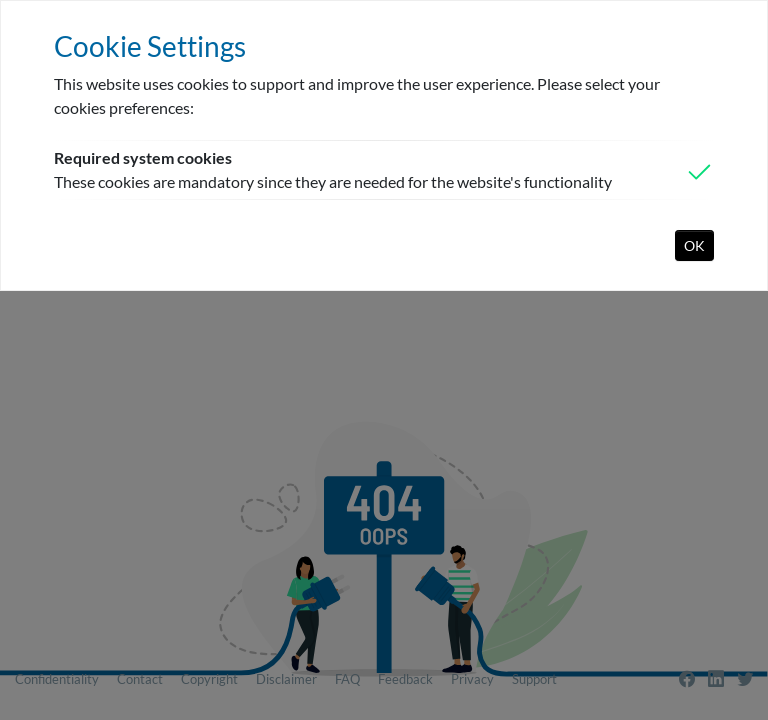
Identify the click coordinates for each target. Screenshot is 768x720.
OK (694, 245)
